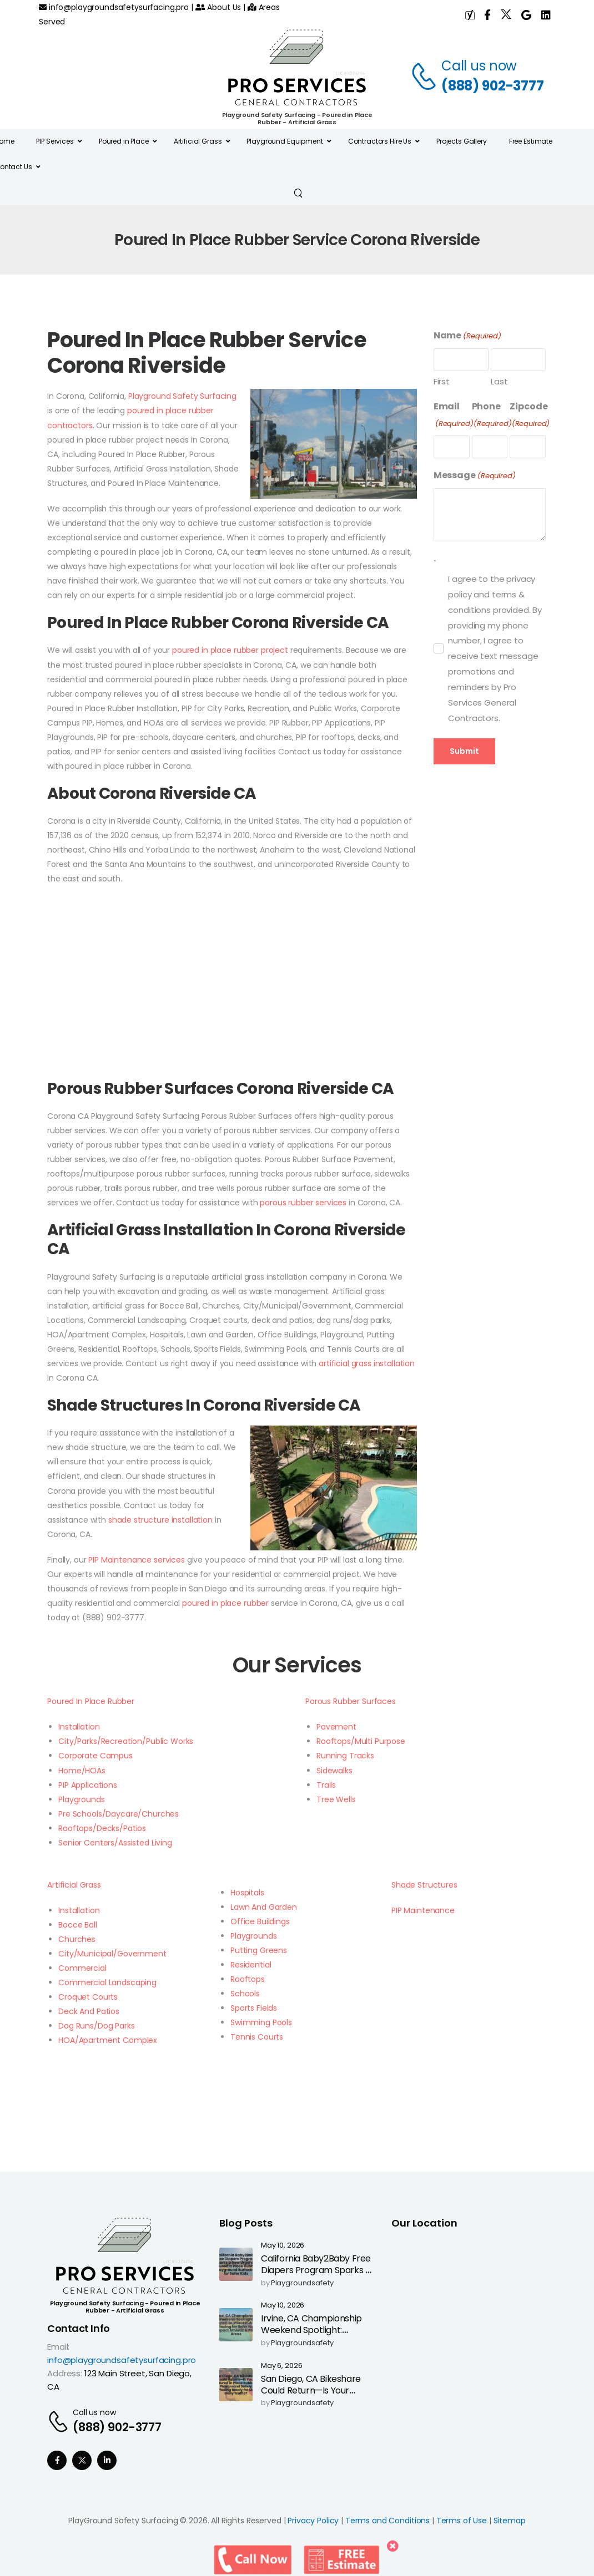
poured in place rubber (225, 1603)
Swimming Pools (261, 2022)
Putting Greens (258, 1950)
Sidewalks (334, 1770)
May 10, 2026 (282, 2245)
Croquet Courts (88, 1996)
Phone (492, 415)
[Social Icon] (57, 2460)
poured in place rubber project (230, 650)
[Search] (299, 192)
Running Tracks (345, 1755)
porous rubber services (303, 1202)
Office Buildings (260, 1921)
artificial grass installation (367, 1363)
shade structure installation (160, 1519)
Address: (64, 2373)
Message (475, 476)
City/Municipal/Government (112, 1953)
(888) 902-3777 (492, 86)
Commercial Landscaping (107, 1982)
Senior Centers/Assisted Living (115, 1842)
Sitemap (510, 2520)
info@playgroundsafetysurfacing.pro (114, 7)
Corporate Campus (95, 1755)
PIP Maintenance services (136, 1559)
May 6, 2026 (281, 2366)
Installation (78, 1726)
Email (454, 415)
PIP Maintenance (423, 1910)
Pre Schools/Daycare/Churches (118, 1813)
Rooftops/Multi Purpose (360, 1741)
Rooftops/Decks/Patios (102, 1828)
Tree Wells (336, 1799)
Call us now (479, 66)
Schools (245, 1993)
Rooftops (247, 1979)
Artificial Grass (74, 1884)
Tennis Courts (256, 2036)
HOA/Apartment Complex (107, 2040)
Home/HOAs (81, 1770)
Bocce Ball (77, 1924)
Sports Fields (253, 2008)
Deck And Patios (88, 2011)
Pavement (336, 1726)
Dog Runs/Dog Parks (96, 2025)
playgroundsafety (302, 2283)
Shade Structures (424, 1884)
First (442, 381)
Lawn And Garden (263, 1907)
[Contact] (425, 76)
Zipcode (530, 415)
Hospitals (247, 1892)
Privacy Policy (313, 2520)
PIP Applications (87, 1785)
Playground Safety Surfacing (182, 396)
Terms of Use (461, 2520)
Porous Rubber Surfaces (350, 1701)
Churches (76, 1939)
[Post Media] (236, 2264)
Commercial (82, 1968)
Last (499, 381)
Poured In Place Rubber (90, 1701)
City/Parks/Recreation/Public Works (125, 1741)
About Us (218, 7)
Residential (250, 1964)
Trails (326, 1785)
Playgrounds (81, 1799)
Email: (58, 2346)
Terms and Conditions (387, 2520)
